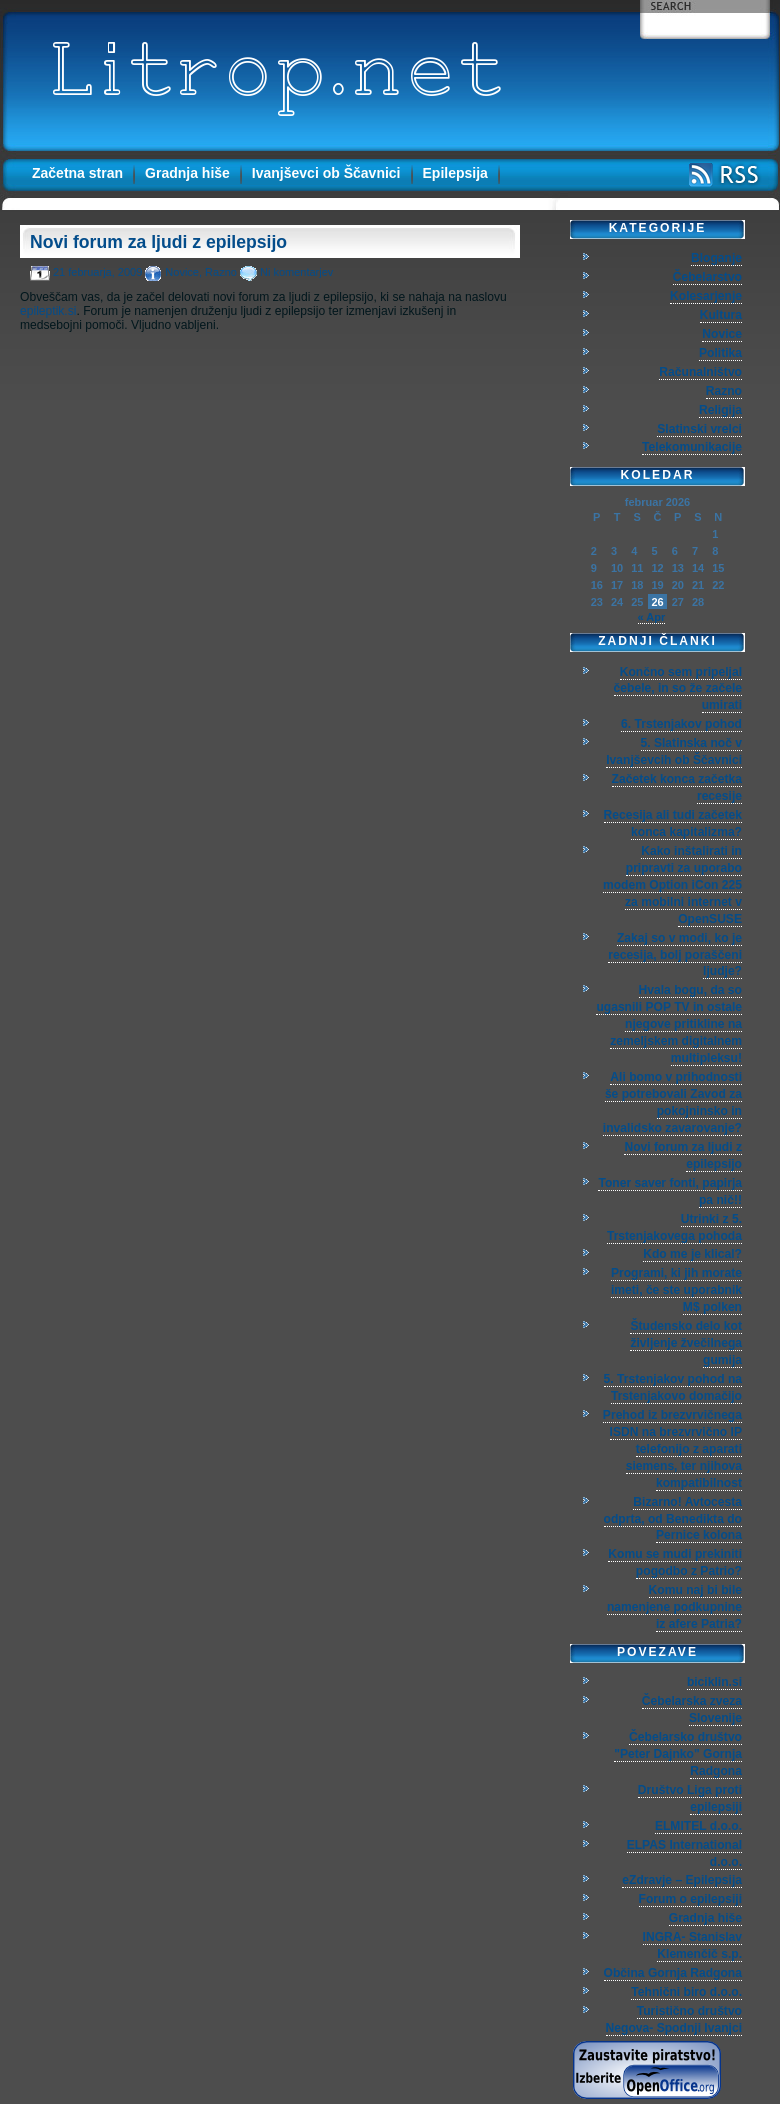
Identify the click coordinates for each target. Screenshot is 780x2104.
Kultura (721, 315)
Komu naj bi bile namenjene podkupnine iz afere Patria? (674, 1607)
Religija (720, 410)
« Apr (652, 617)
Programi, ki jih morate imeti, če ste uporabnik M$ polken (676, 1290)
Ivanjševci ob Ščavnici (326, 173)
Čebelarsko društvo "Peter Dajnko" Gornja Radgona (678, 1754)
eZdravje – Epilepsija (682, 1880)
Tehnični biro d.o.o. (686, 1992)
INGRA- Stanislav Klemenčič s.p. (692, 1945)
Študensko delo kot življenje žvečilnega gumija (686, 1343)
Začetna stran (77, 173)
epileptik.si (48, 311)
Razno (221, 272)
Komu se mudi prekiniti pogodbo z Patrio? (675, 1562)
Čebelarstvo (707, 277)
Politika (720, 353)
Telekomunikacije (692, 447)
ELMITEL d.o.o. (698, 1826)
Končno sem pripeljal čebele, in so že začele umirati (678, 689)
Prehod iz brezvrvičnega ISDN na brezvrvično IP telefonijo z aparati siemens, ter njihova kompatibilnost (672, 1449)
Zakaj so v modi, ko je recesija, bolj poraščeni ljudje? (675, 955)
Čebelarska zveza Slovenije (692, 1709)
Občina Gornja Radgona (673, 1973)
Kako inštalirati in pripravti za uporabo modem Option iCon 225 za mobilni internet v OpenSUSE (672, 885)
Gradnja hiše (187, 173)
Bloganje (716, 258)
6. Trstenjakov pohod (681, 724)
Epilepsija (455, 173)
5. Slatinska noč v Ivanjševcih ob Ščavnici (674, 751)
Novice (182, 272)
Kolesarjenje (706, 296)
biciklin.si (714, 1682)
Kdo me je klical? (692, 1254)
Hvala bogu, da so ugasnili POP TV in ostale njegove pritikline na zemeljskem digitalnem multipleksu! (669, 1024)
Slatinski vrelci (699, 429)
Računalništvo (700, 372)
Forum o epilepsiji (690, 1899)
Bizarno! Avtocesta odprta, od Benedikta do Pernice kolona (673, 1519)
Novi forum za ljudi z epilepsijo (158, 242)
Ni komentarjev (296, 272)
